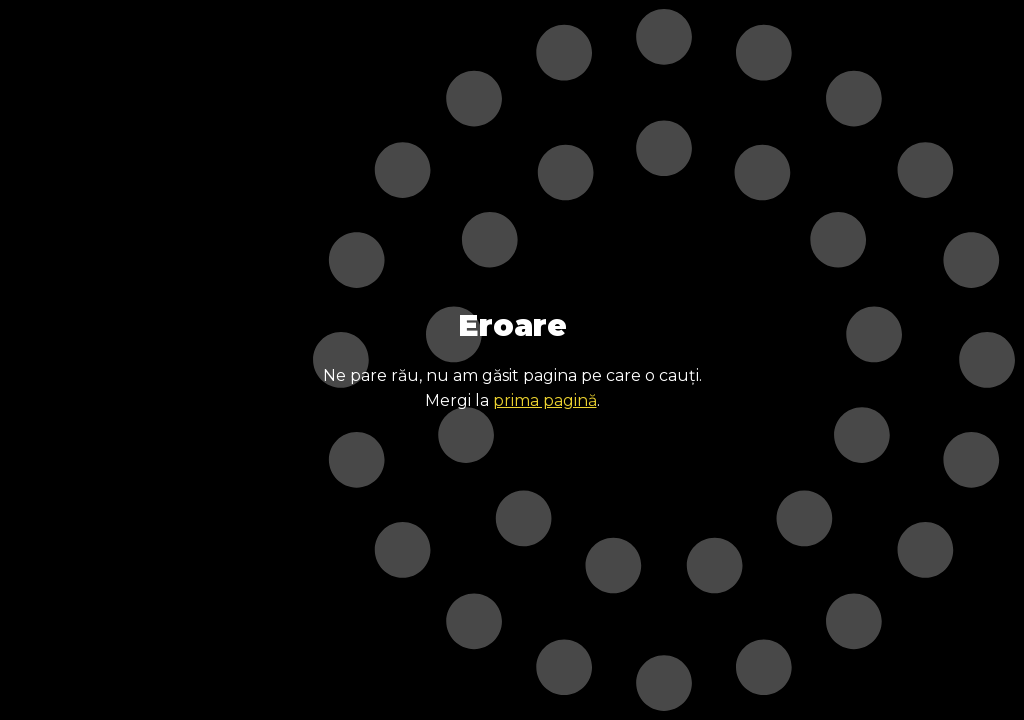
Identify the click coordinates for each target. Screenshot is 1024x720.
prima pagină (545, 400)
